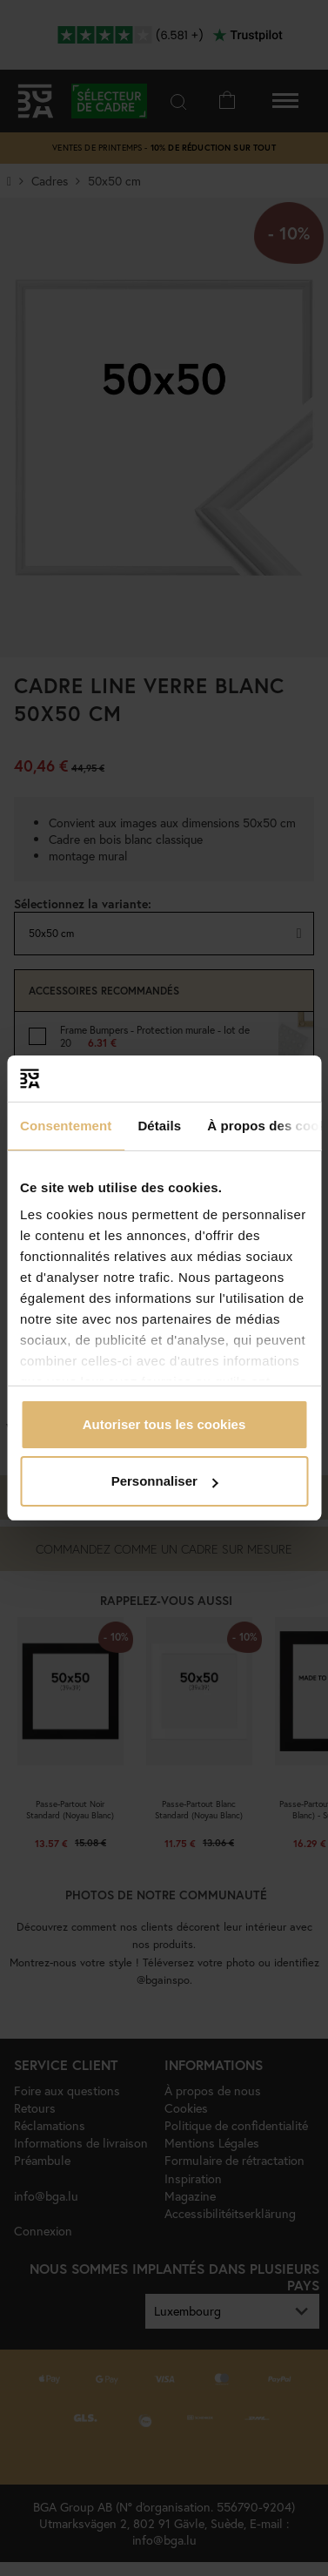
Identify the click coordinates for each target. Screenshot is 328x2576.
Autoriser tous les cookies (164, 1424)
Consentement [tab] (65, 1125)
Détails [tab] (159, 1125)
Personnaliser (164, 1480)
